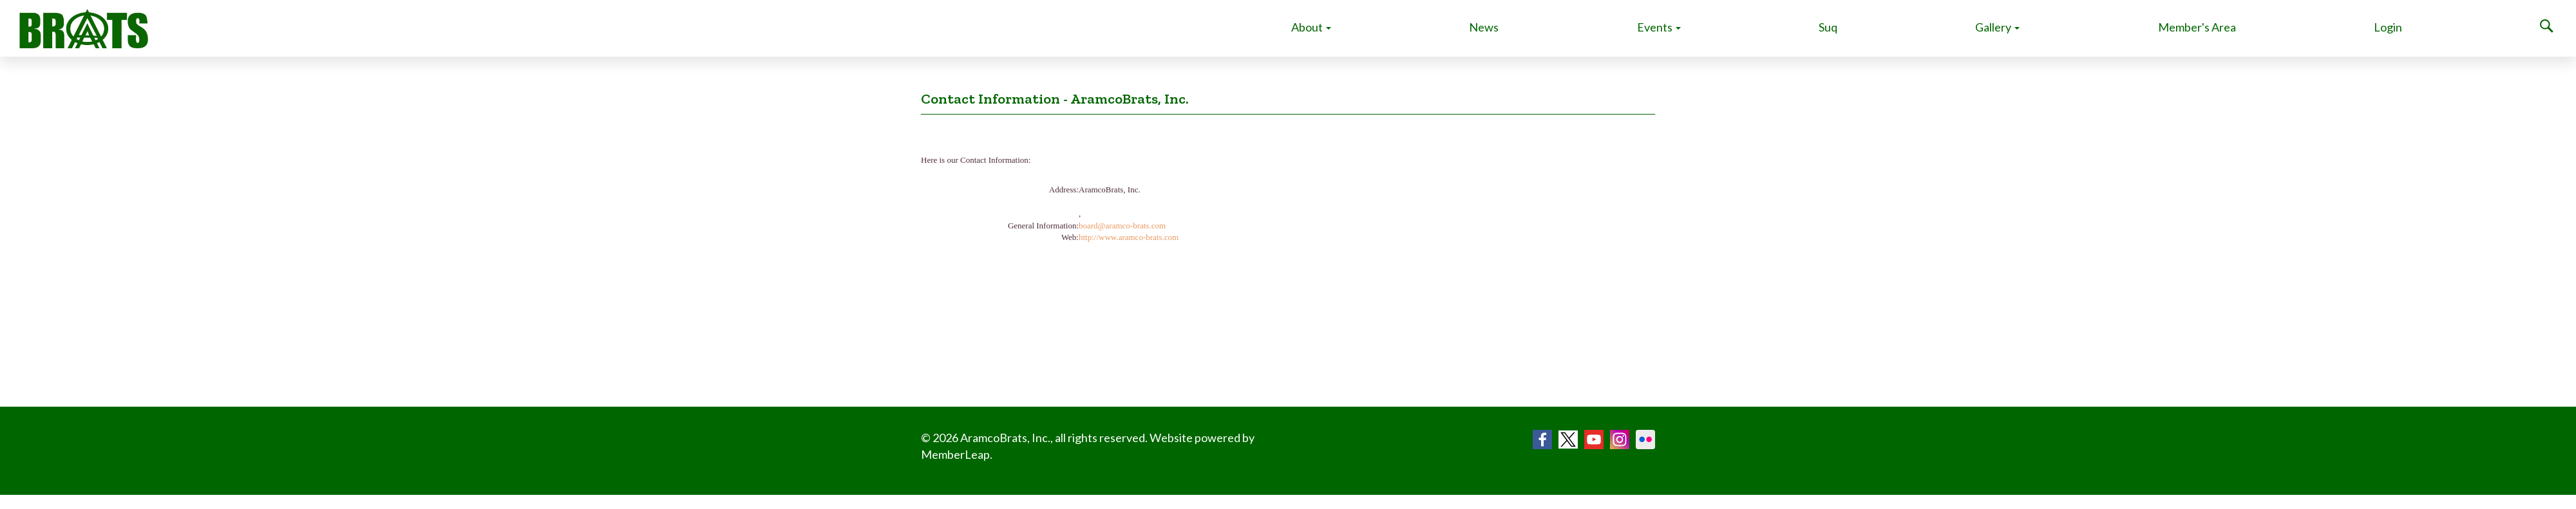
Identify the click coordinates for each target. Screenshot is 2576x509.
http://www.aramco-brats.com (1129, 237)
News (1484, 27)
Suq (1828, 27)
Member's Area (2197, 27)
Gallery (1997, 27)
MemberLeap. (956, 454)
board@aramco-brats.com (1122, 225)
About (1311, 27)
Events (1659, 27)
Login (2388, 27)
